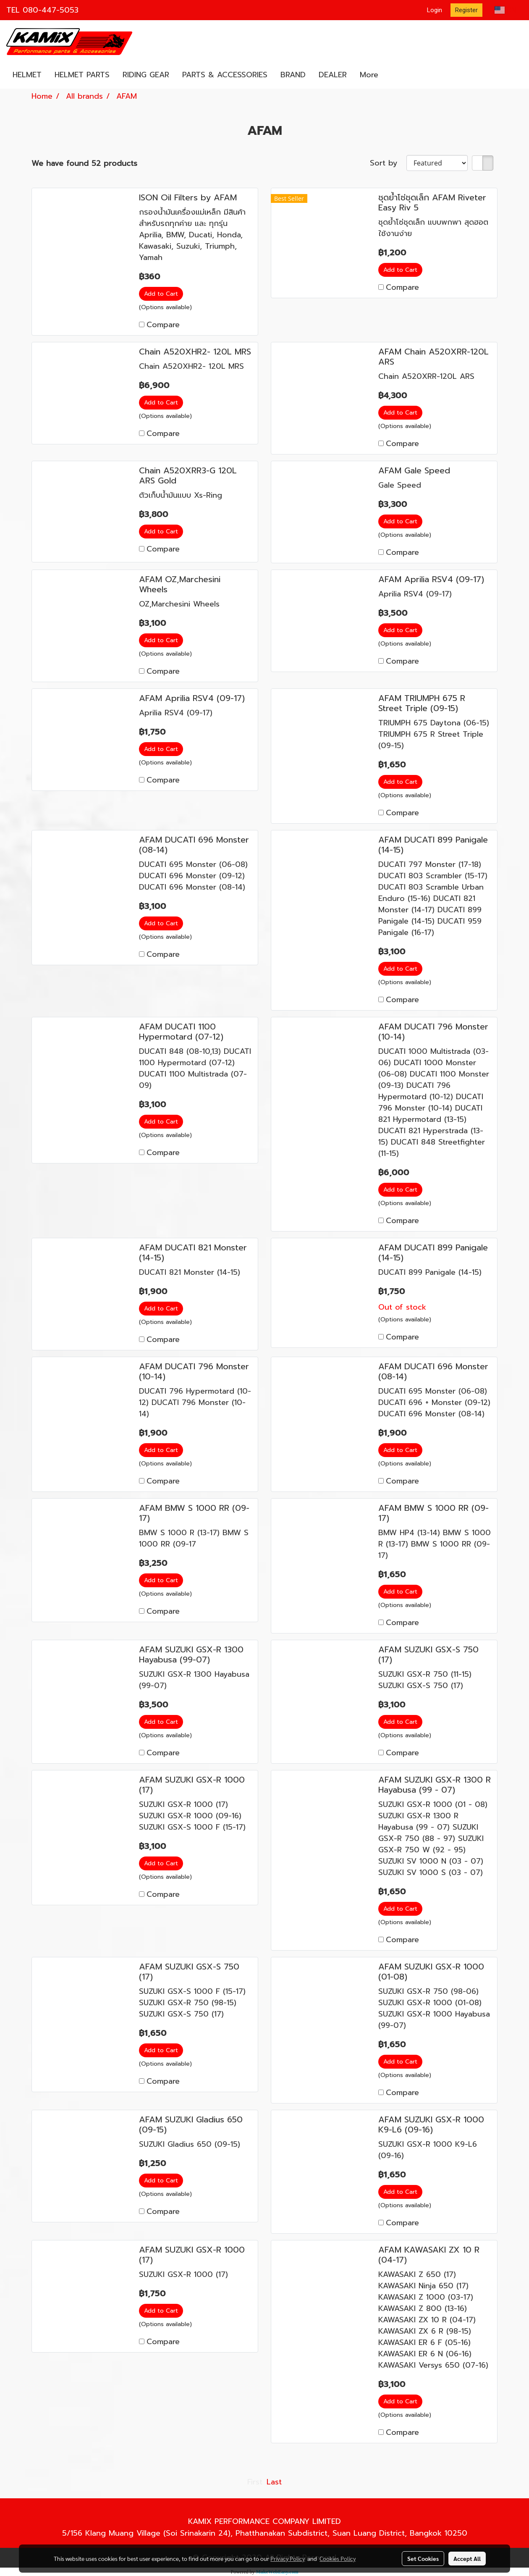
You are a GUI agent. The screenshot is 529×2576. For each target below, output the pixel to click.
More (369, 75)
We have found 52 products (84, 163)
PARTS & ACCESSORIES (224, 75)
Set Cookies (423, 2558)
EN (506, 10)
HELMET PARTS (82, 75)
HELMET (27, 75)
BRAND (293, 75)
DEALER (333, 75)
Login (434, 10)
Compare (163, 325)
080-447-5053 (51, 10)
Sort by (388, 163)
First (254, 2482)
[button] (392, 75)
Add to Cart (161, 293)
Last (274, 2482)
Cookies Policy (337, 2558)
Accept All (467, 2558)
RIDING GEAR (146, 75)
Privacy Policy (287, 2558)
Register (466, 10)
